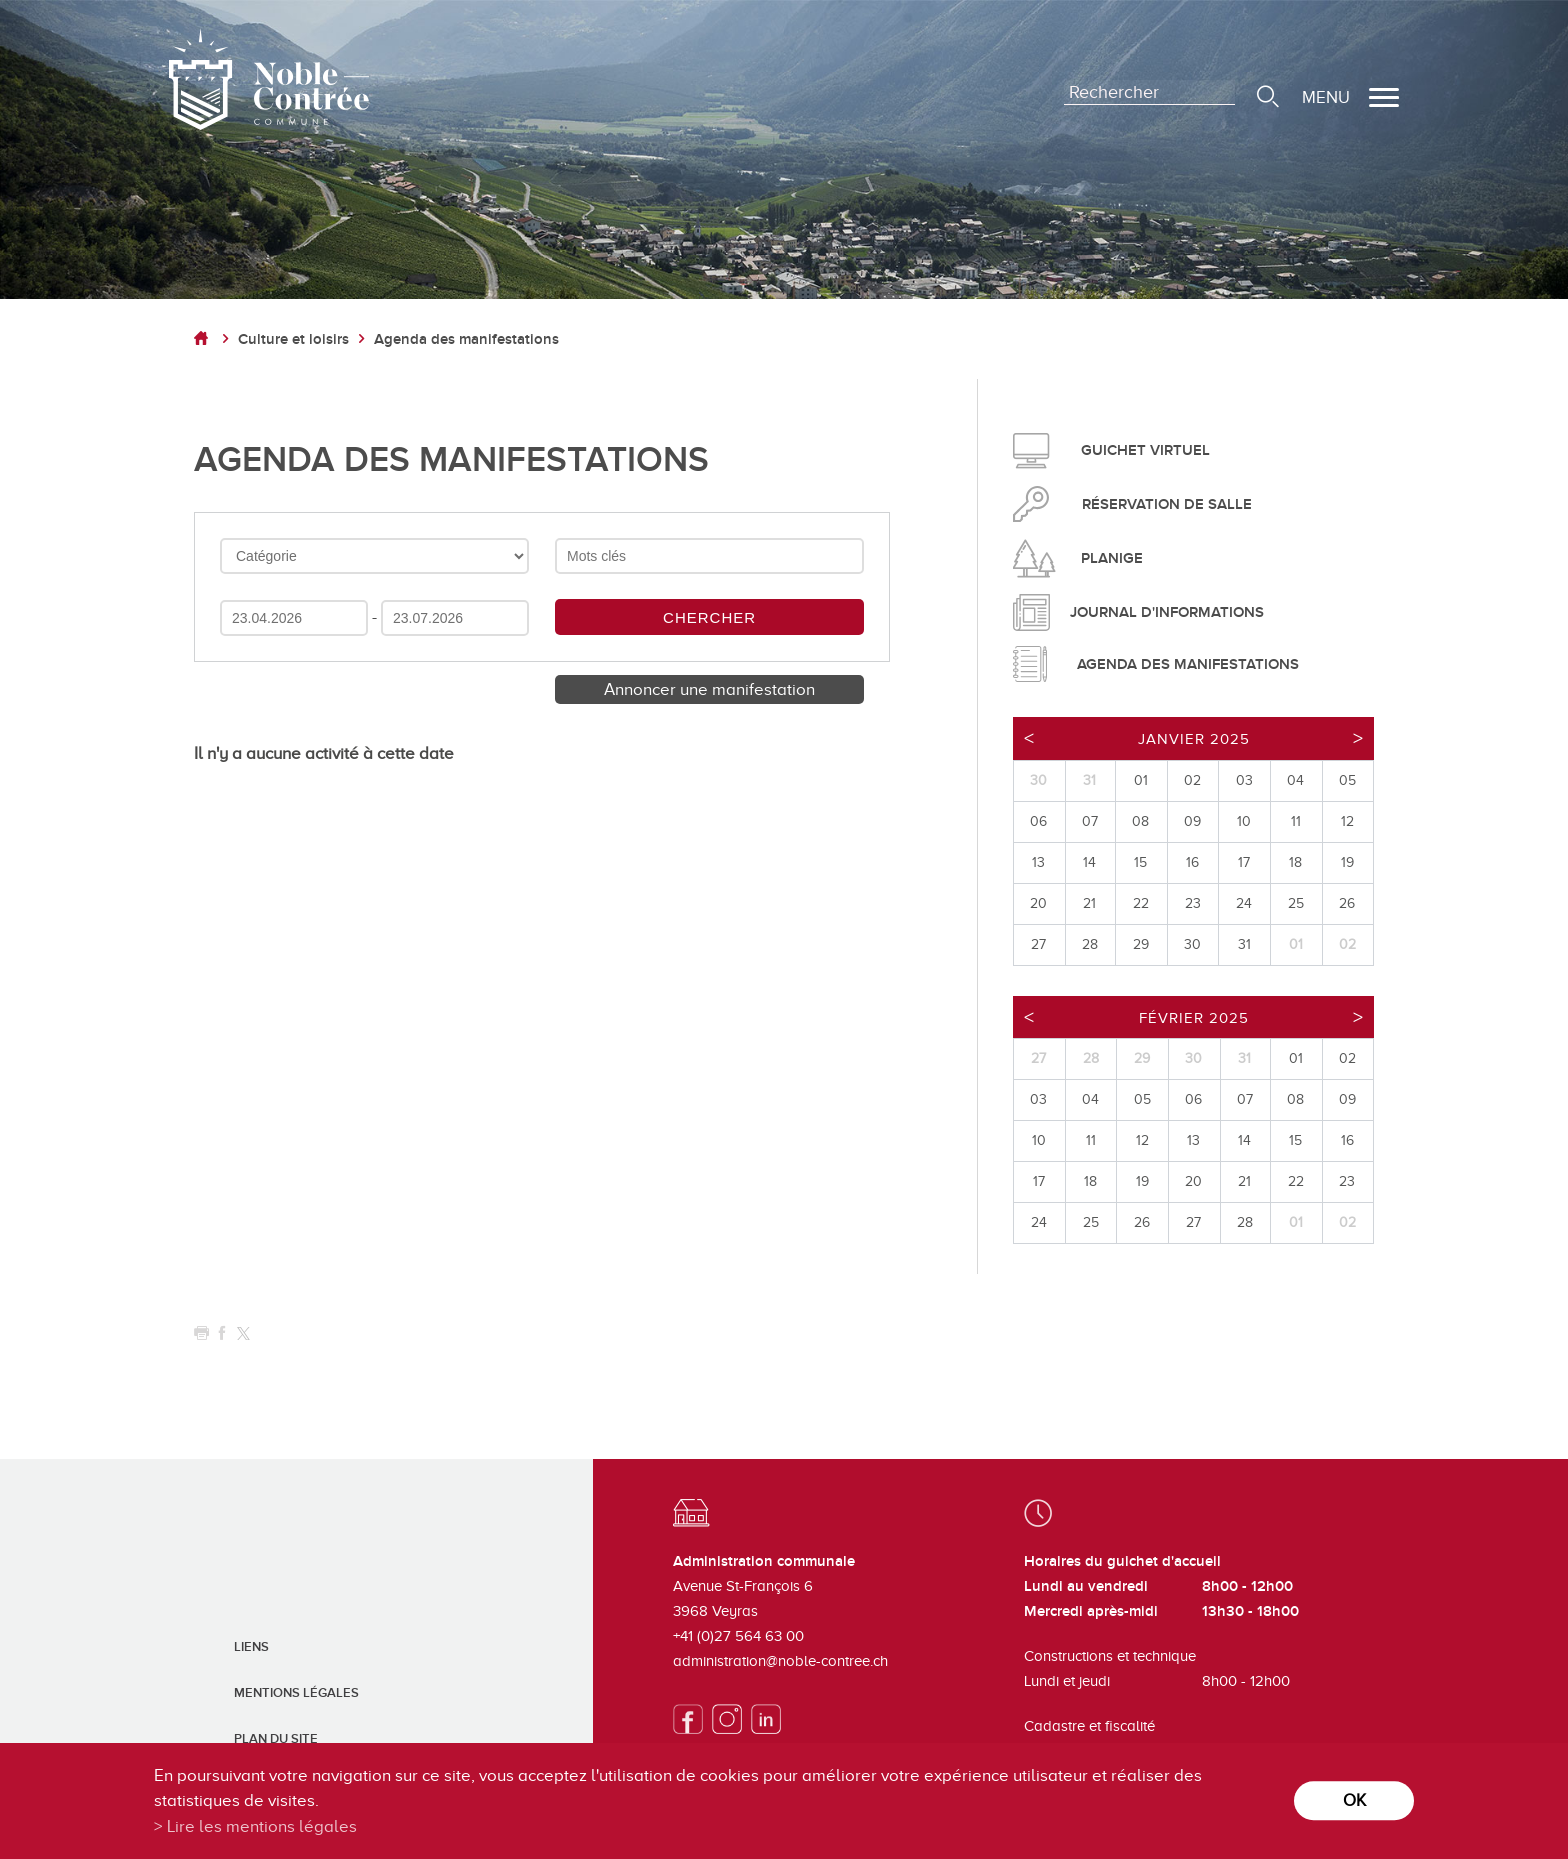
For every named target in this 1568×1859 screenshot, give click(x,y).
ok (1354, 1800)
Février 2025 (1194, 1018)
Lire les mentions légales (262, 1826)
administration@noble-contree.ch (780, 1661)
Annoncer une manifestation (709, 689)
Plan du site (276, 1739)
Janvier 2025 (1194, 739)
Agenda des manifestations (466, 339)
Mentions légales (296, 1693)
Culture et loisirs (293, 339)
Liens (251, 1647)
